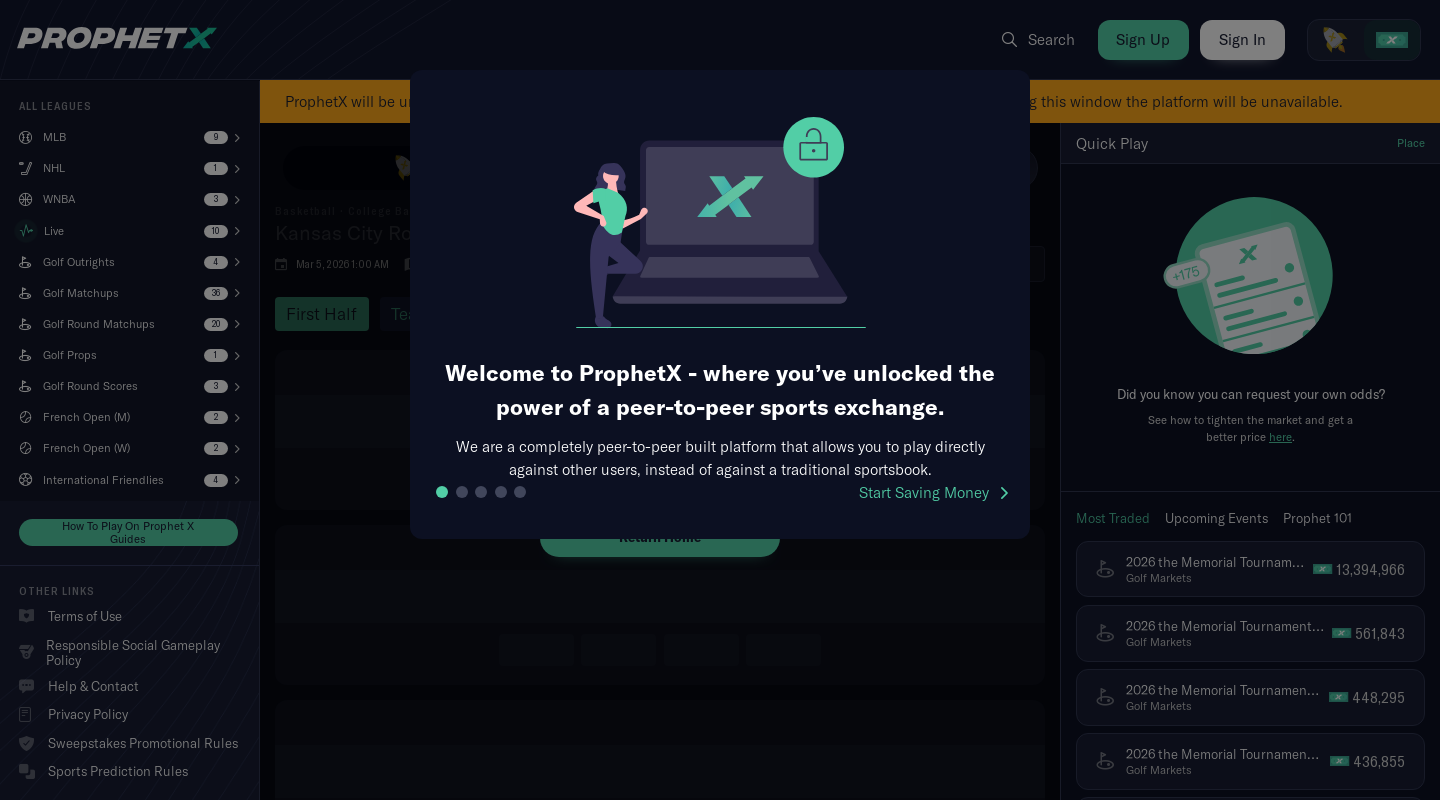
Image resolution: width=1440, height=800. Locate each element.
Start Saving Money (933, 492)
